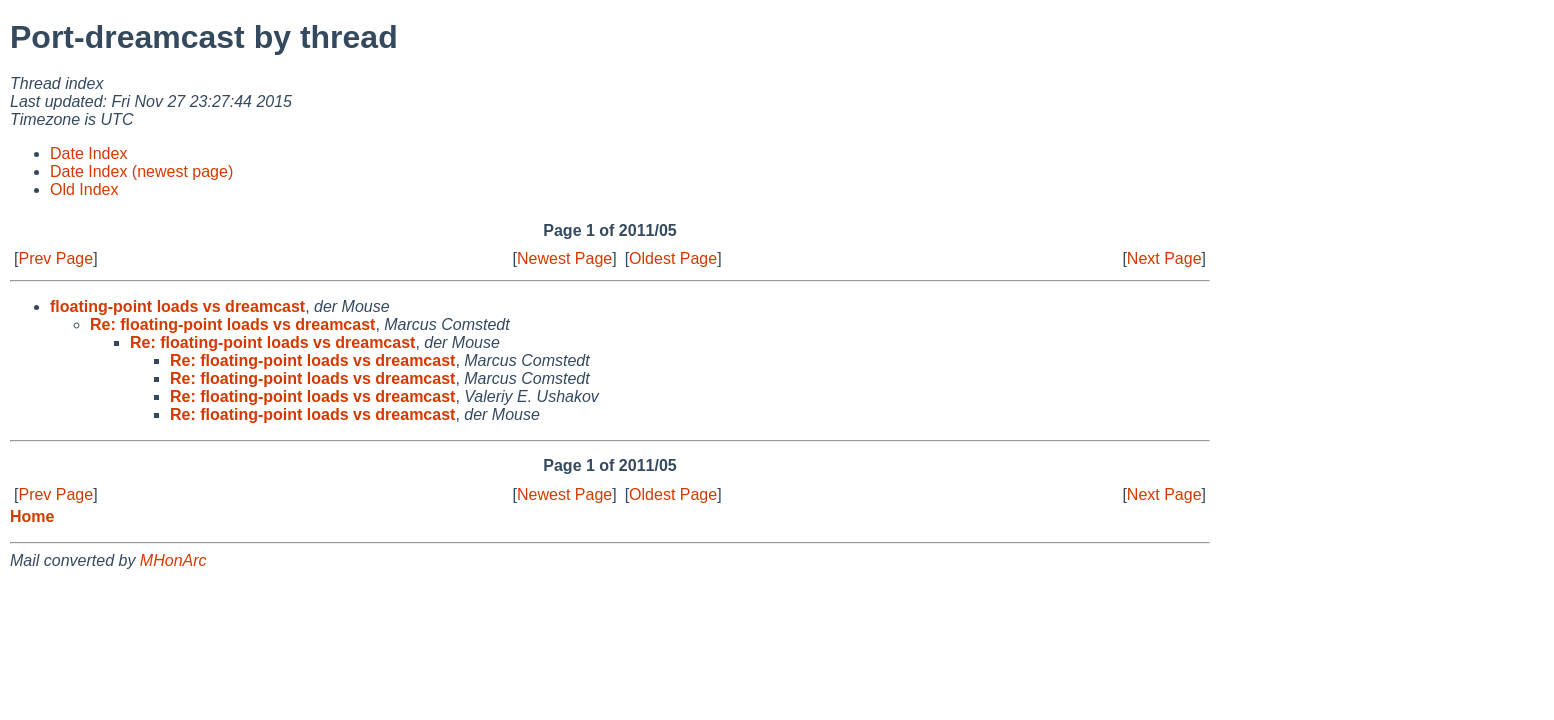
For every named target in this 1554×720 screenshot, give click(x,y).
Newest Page (564, 258)
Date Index (88, 153)
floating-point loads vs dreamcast (177, 306)
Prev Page (55, 258)
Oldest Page (673, 258)
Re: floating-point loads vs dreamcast (232, 324)
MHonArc (173, 560)
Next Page (1164, 258)
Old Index (84, 189)
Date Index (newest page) (141, 171)
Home (32, 516)
